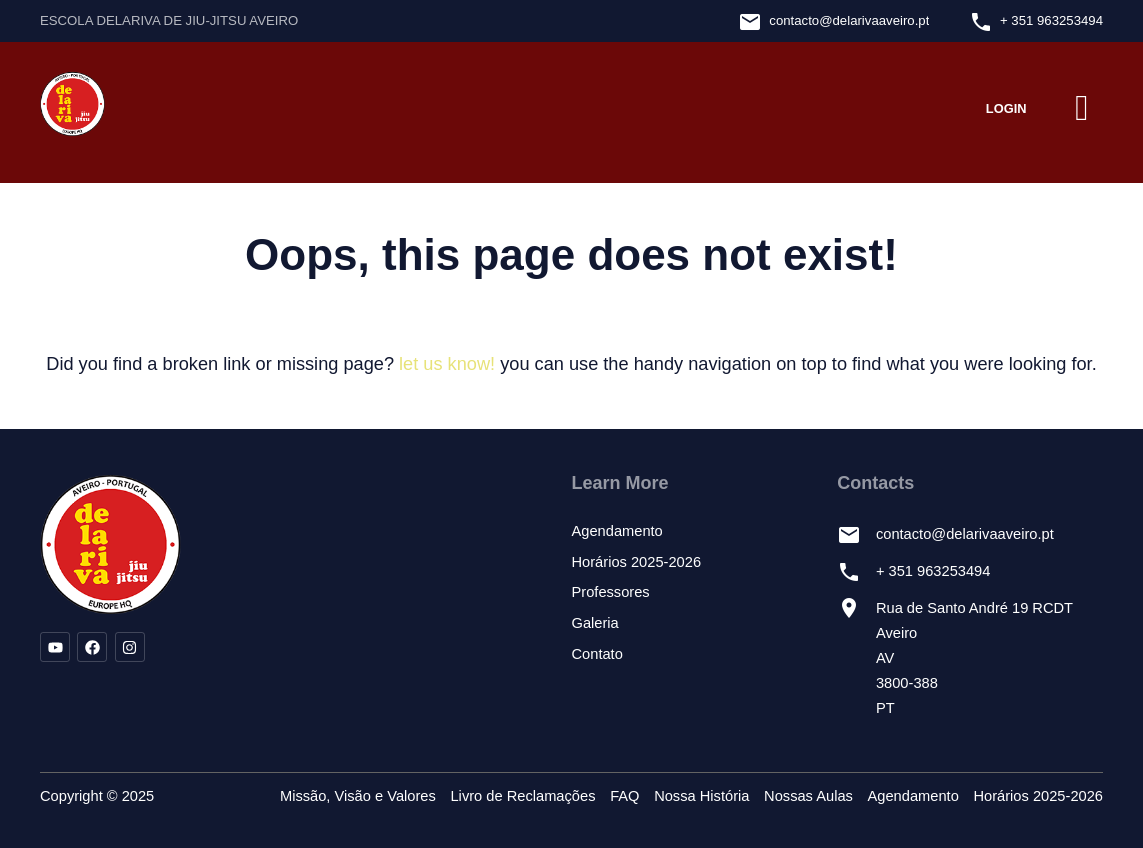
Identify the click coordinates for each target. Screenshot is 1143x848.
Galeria (595, 623)
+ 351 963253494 (1051, 20)
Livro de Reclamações (522, 796)
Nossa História (701, 796)
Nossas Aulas (808, 796)
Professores (611, 592)
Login (1006, 108)
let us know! (447, 364)
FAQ (624, 796)
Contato (597, 654)
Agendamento (617, 531)
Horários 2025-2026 (637, 562)
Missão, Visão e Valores (358, 796)
